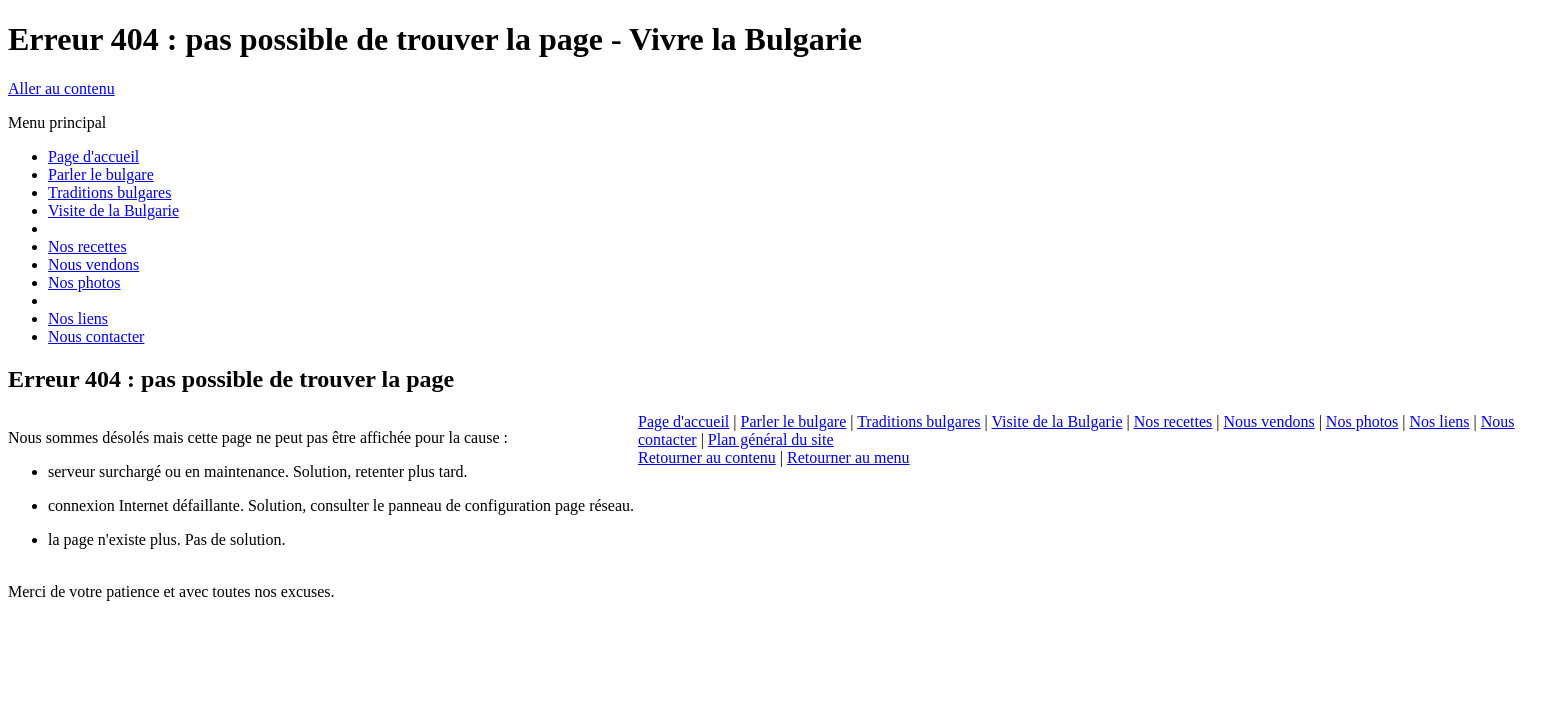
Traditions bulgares (918, 421)
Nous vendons (1269, 421)
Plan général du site (771, 439)
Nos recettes (1173, 421)
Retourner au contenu (707, 457)
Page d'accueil (683, 421)
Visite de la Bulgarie (1056, 421)
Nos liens (1440, 421)
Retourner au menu (848, 457)
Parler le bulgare (794, 421)
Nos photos (1362, 421)
